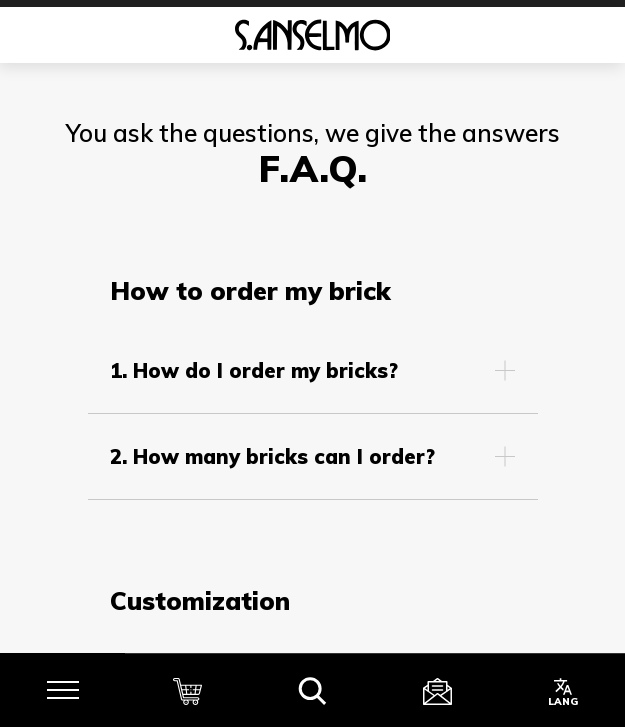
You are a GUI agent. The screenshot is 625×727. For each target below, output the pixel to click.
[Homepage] (312, 35)
